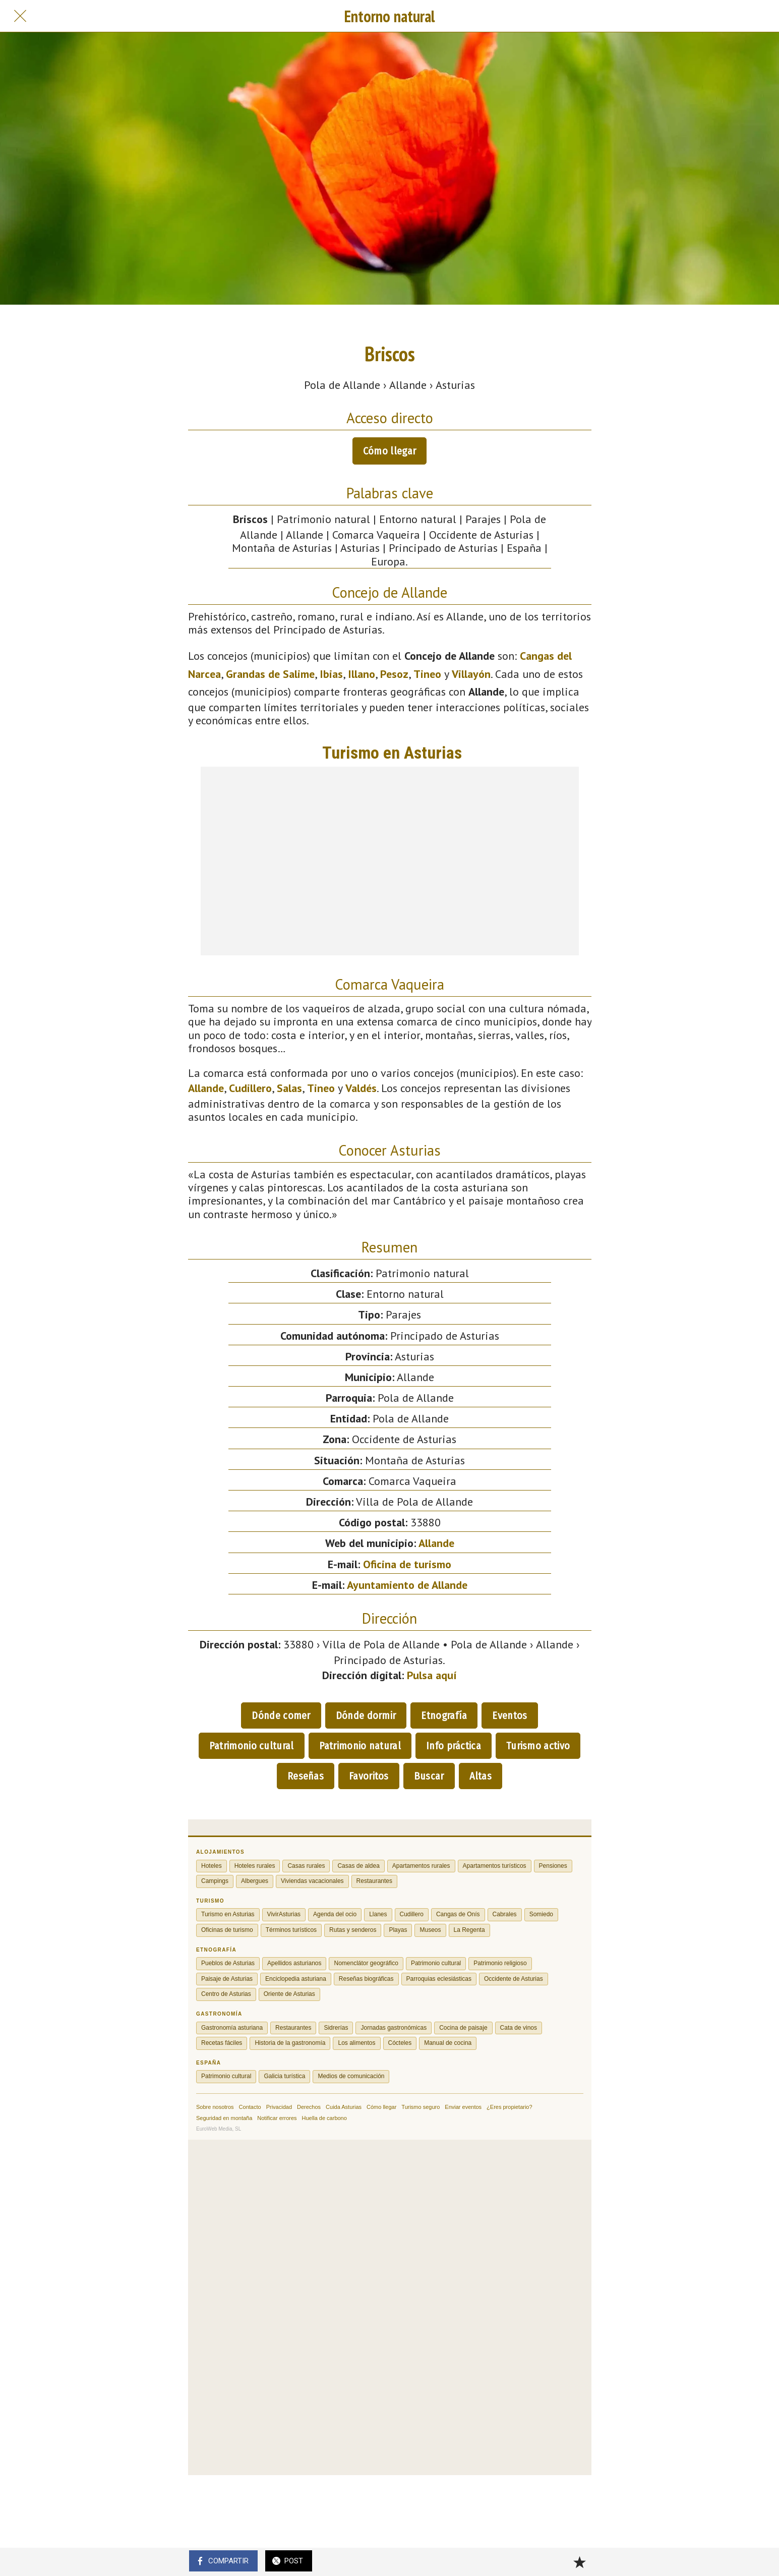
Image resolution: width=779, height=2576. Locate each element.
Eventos (509, 1715)
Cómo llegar (389, 451)
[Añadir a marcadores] (579, 2562)
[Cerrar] (20, 16)
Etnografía (444, 1715)
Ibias (331, 674)
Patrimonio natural (360, 1746)
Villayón (471, 674)
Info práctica (453, 1746)
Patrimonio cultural (251, 1746)
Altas (480, 1776)
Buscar (429, 1776)
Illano (361, 674)
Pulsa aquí (432, 1675)
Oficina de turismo (407, 1564)
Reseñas (305, 1776)
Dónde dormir (366, 1715)
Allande (206, 1088)
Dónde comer (281, 1715)
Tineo (427, 674)
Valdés (361, 1088)
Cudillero (250, 1088)
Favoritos (369, 1776)
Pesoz (394, 674)
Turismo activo (538, 1746)
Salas (289, 1088)
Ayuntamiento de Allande (407, 1585)
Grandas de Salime (270, 674)
